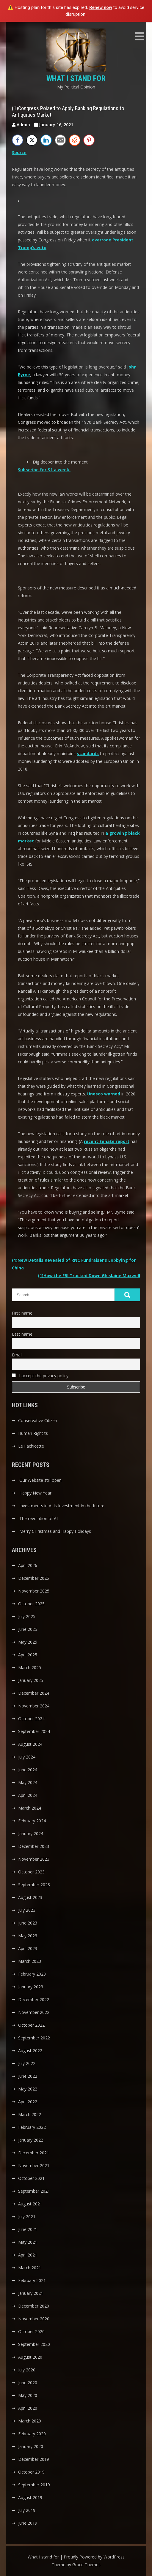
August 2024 (30, 1744)
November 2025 (33, 1591)
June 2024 (27, 1769)
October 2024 (31, 1718)
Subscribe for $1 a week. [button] (44, 469)
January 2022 (30, 2140)
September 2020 (34, 2344)
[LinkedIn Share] (46, 140)
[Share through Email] (60, 140)
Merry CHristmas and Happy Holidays (55, 1531)
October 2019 (31, 2472)
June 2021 (27, 2229)
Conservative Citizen (37, 1420)
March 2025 (29, 1667)
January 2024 (30, 1833)
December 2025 (33, 1578)
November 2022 (33, 2012)
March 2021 (29, 2267)
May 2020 (27, 2395)
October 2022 (31, 2025)
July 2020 (26, 2370)
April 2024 (27, 1795)
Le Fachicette (31, 1446)
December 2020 (33, 2306)
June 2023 (27, 1923)
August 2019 (30, 2497)
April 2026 (27, 1565)
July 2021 (26, 2216)
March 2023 (29, 1961)
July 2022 (26, 2063)
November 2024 (33, 1706)
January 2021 (30, 2293)
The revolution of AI (38, 1518)
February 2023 (32, 1974)
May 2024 (27, 1782)
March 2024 (29, 1808)
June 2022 (27, 2076)
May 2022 (27, 2089)
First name (22, 1313)
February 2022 (32, 2127)
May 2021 (27, 2242)
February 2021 (32, 2280)
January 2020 (30, 2446)
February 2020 (32, 2433)
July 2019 (26, 2510)
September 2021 (34, 2191)
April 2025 (27, 1655)
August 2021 (30, 2204)
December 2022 (33, 1999)
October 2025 (31, 1603)
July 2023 (26, 1910)
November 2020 (33, 2319)
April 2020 (27, 2408)
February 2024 (32, 1821)
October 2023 (31, 1872)
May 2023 (27, 1935)
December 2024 (33, 1693)
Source (19, 152)
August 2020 (30, 2357)
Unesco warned (103, 1094)
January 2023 (30, 1987)
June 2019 (27, 2523)
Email (17, 1355)
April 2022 (27, 2101)
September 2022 (34, 2038)
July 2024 (26, 1757)
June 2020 (27, 2382)
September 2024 (34, 1731)
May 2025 (27, 1642)
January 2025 (30, 1680)
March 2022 (29, 2114)
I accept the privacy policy (40, 1375)
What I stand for (76, 78)
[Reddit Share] (74, 140)
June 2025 (27, 1629)
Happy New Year (35, 1493)
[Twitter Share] (31, 140)
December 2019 (33, 2459)
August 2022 (30, 2050)
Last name (22, 1334)
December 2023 (33, 1846)
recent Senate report (106, 1141)
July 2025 (26, 1616)
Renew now (100, 7)
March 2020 (29, 2421)
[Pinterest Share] (89, 140)
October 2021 (31, 2178)
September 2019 (34, 2485)
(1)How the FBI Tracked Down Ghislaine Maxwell (89, 1275)
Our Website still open (40, 1480)
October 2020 (31, 2331)
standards (88, 753)
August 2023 (30, 1897)
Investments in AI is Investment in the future (61, 1505)
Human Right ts (33, 1433)
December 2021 (33, 2153)
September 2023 (34, 1884)
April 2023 (27, 1948)
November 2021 (33, 2165)
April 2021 (27, 2255)
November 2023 (33, 1859)
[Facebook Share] (17, 140)
